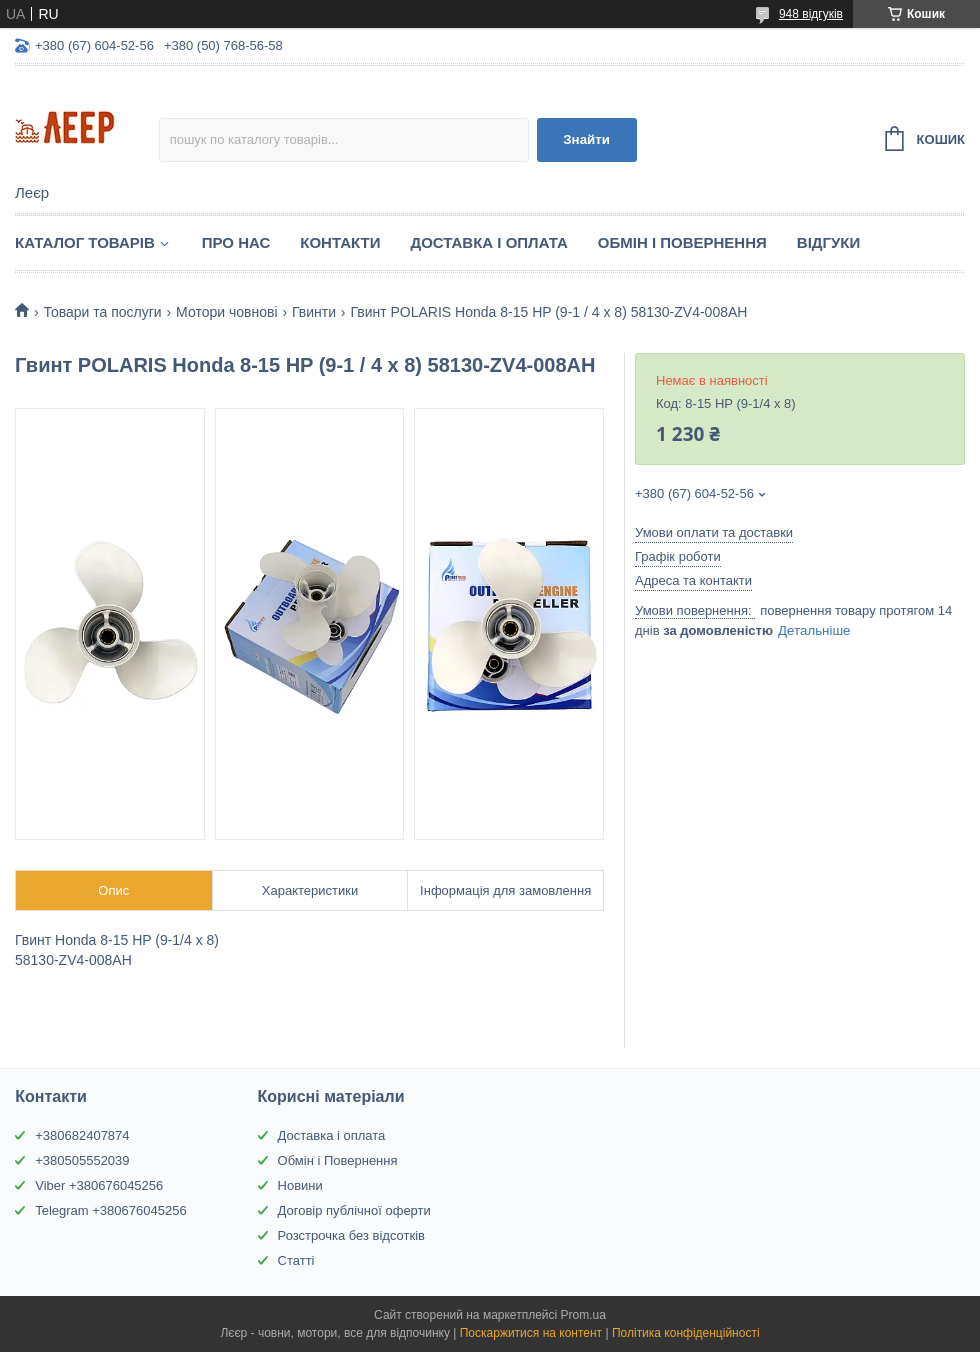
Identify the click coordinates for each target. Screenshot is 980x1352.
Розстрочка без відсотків (351, 1235)
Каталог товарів (85, 242)
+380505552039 (82, 1160)
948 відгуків (811, 14)
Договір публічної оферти (354, 1210)
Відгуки (828, 242)
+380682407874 (82, 1135)
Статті (296, 1260)
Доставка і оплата (332, 1135)
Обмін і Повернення (682, 242)
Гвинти (314, 312)
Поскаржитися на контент (531, 1333)
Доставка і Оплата (488, 242)
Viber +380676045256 (99, 1185)
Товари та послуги (102, 312)
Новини (300, 1185)
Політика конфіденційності (686, 1333)
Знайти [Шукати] (586, 139)
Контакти (340, 242)
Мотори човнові (226, 312)
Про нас (236, 242)
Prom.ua (583, 1315)
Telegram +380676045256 (110, 1210)
